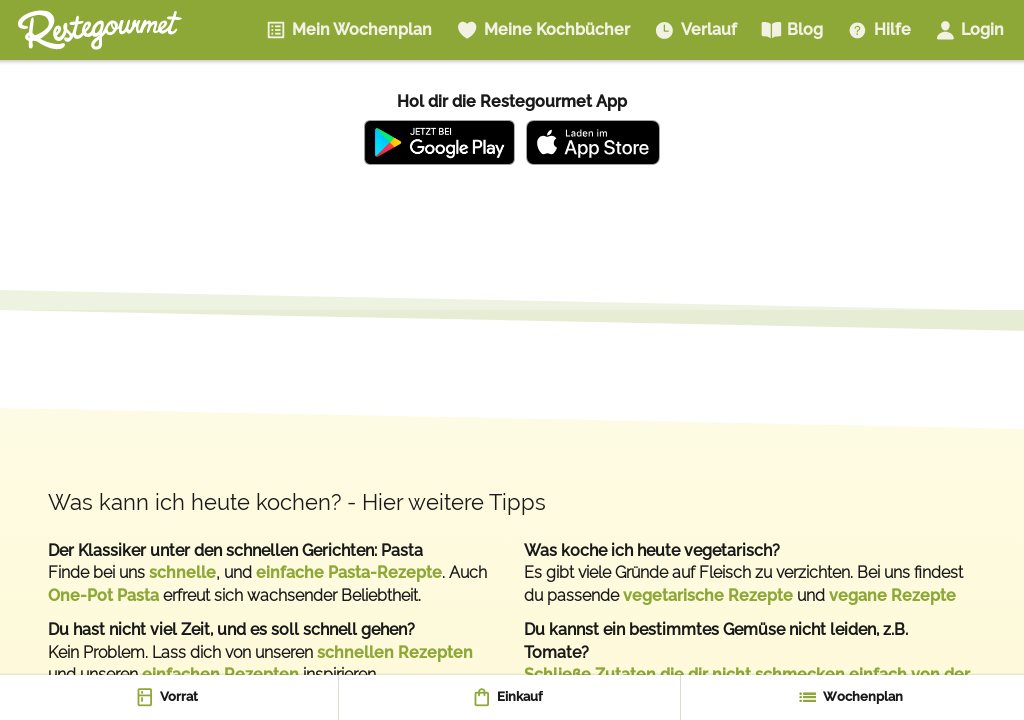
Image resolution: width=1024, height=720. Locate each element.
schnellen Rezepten (395, 652)
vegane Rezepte (892, 595)
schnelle (182, 572)
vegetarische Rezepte (708, 595)
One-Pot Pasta (103, 595)
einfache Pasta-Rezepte (349, 572)
